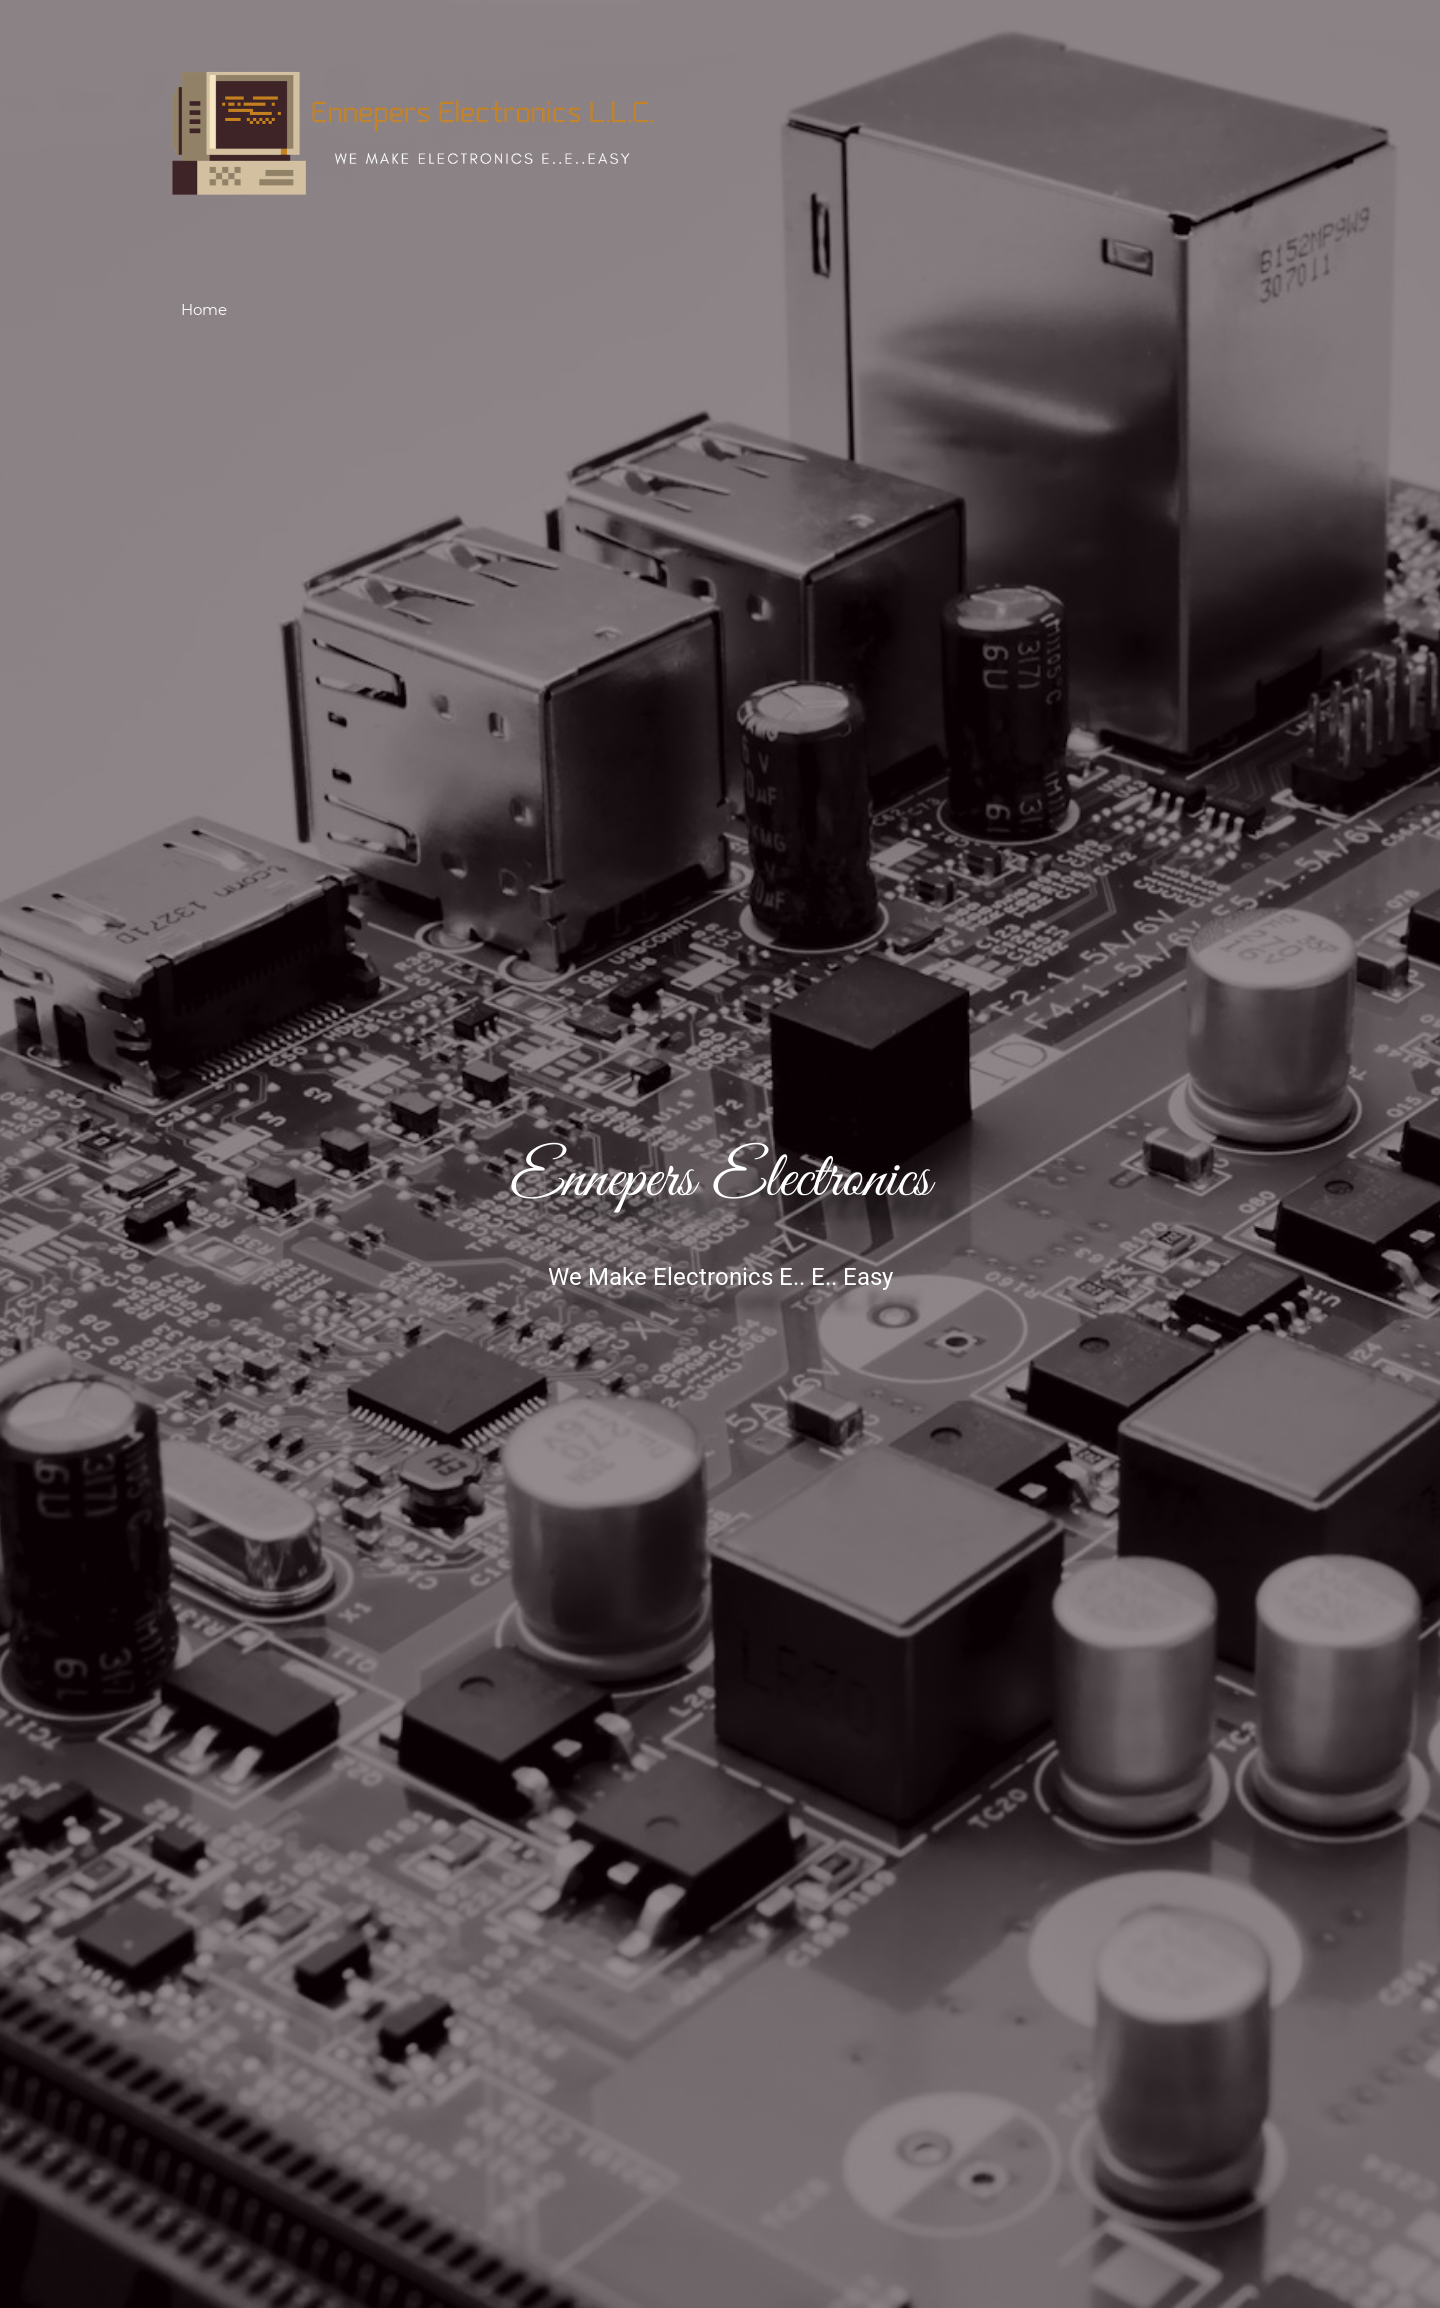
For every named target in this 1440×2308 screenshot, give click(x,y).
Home (204, 309)
